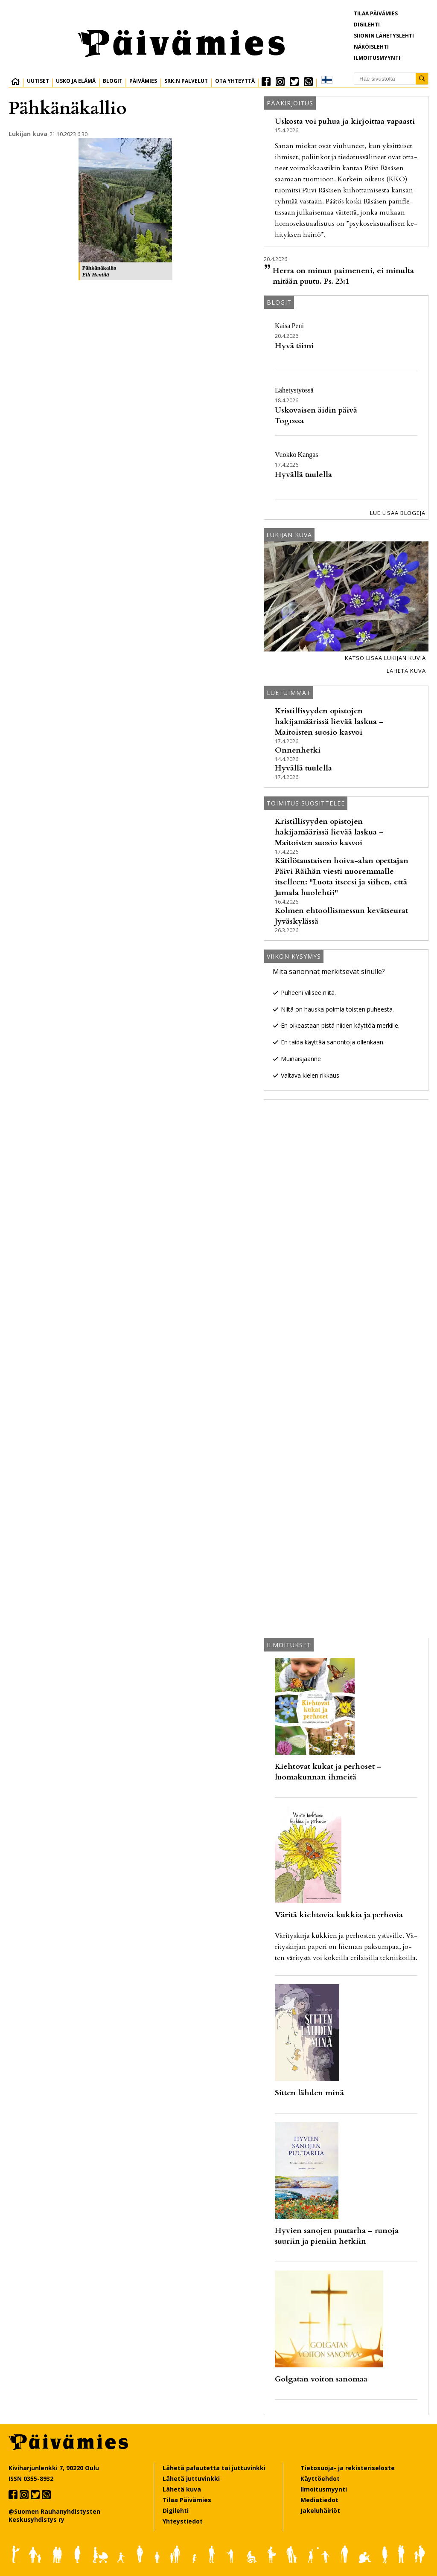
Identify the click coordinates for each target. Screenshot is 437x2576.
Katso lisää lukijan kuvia (385, 658)
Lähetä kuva (406, 671)
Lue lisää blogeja (397, 513)
